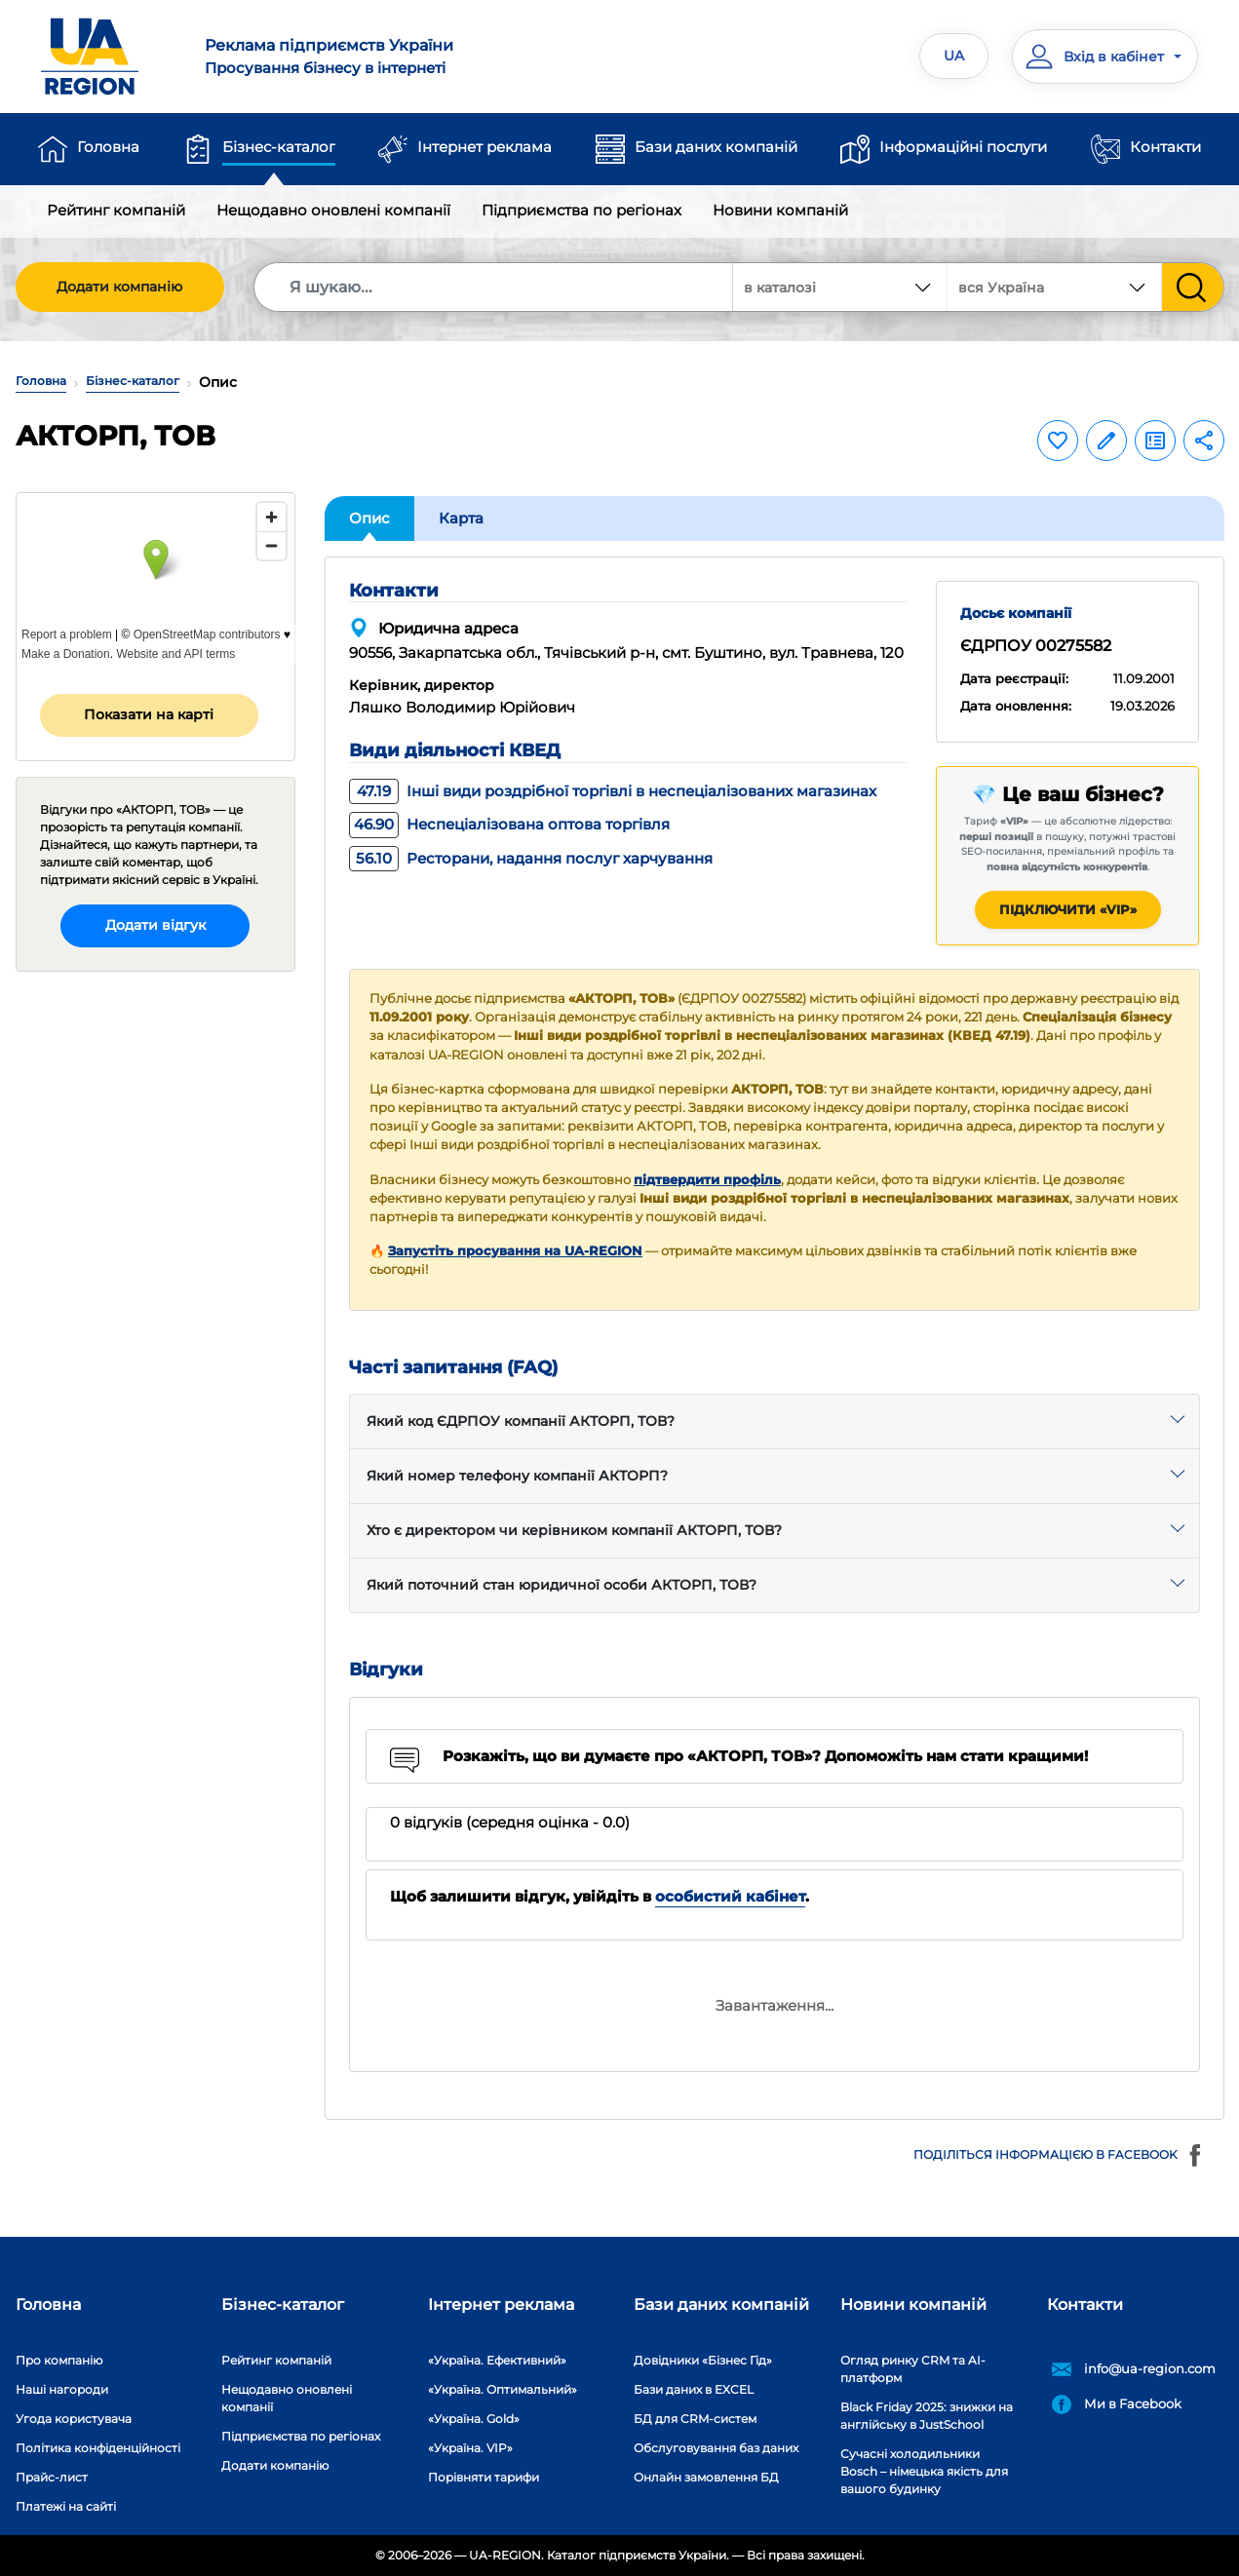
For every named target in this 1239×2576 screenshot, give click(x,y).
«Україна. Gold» (474, 2418)
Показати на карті (148, 714)
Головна (108, 146)
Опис (369, 518)
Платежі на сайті (66, 2506)
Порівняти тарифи (483, 2477)
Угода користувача (74, 2418)
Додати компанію (119, 286)
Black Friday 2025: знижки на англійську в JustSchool (926, 2416)
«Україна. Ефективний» (497, 2360)
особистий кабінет (730, 1896)
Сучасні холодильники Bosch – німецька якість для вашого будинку (924, 2471)
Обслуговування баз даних (716, 2448)
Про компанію (59, 2360)
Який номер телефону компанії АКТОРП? (517, 1475)
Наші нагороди (62, 2389)
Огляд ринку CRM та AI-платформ (913, 2369)
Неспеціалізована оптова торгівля (509, 824)
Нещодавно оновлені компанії (333, 210)
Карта (461, 518)
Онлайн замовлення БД (706, 2477)
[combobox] (1055, 287)
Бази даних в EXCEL (694, 2389)
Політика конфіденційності (98, 2448)
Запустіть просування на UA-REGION (515, 1251)
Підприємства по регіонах (581, 210)
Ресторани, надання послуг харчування (531, 858)
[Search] (494, 287)
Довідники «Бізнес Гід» (703, 2360)
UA (954, 55)
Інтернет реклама (484, 146)
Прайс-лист (52, 2477)
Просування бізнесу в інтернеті (400, 55)
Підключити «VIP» (1068, 909)
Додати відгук (155, 925)
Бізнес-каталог (278, 146)
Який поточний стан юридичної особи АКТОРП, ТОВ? (561, 1585)
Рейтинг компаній (116, 210)
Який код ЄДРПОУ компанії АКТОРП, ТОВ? (521, 1421)
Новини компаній (780, 210)
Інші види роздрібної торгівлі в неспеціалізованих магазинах (612, 791)
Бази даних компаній (716, 146)
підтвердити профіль (707, 1180)
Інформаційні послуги (963, 146)
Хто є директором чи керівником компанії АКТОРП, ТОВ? (574, 1530)
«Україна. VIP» (470, 2448)
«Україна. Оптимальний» (502, 2389)
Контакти (1165, 146)
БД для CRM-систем (695, 2418)
